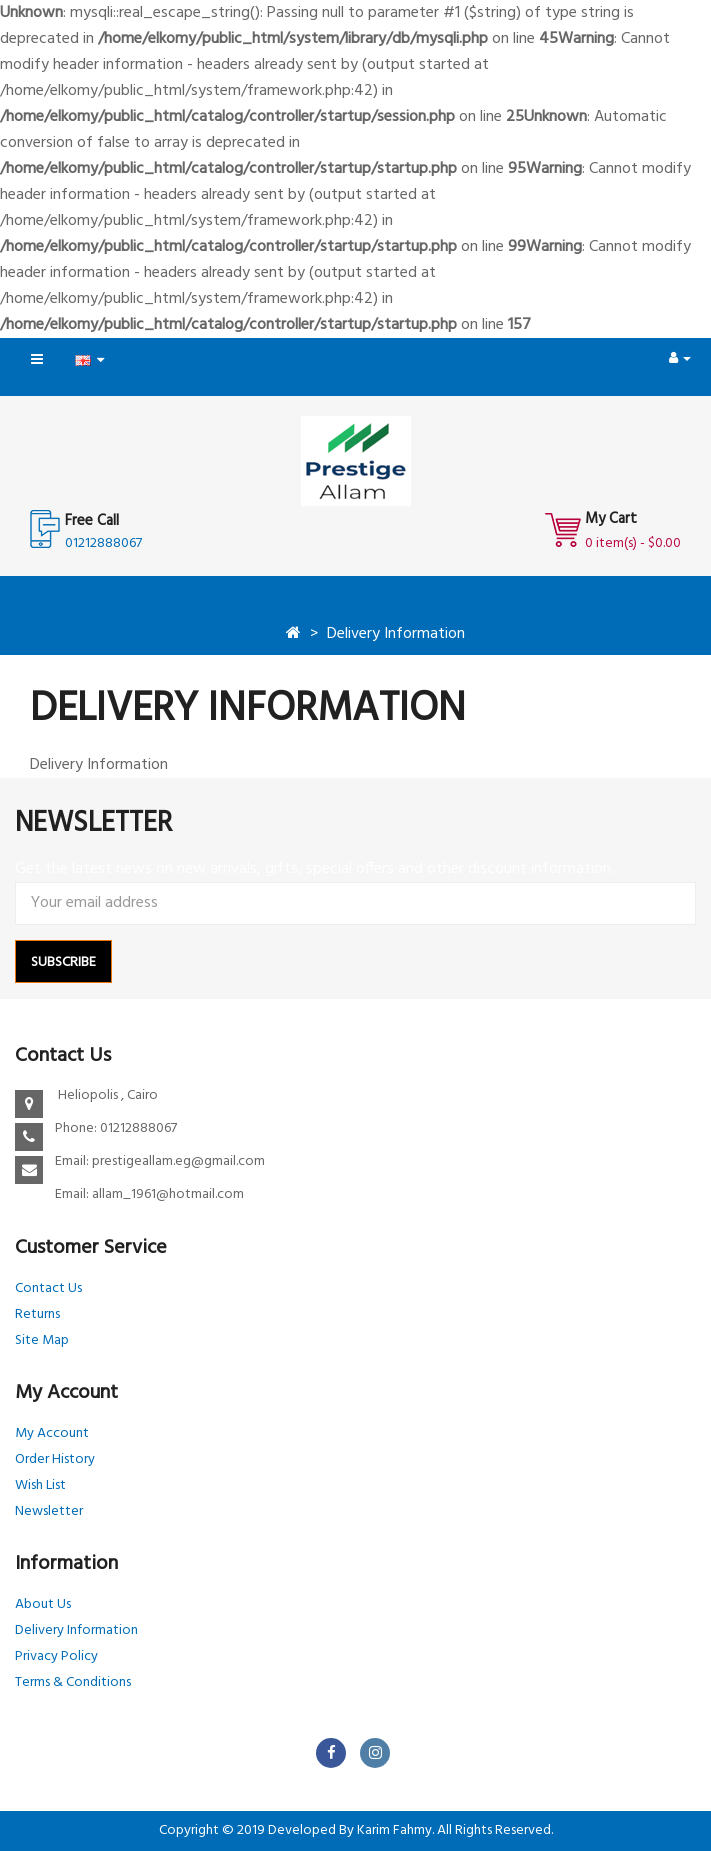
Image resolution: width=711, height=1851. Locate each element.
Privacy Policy (56, 1656)
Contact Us (48, 1288)
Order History (55, 1459)
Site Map (42, 1340)
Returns (37, 1314)
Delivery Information (396, 634)
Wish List (40, 1485)
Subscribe (63, 962)
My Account (52, 1433)
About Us (43, 1604)
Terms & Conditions (73, 1682)
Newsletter (49, 1511)
